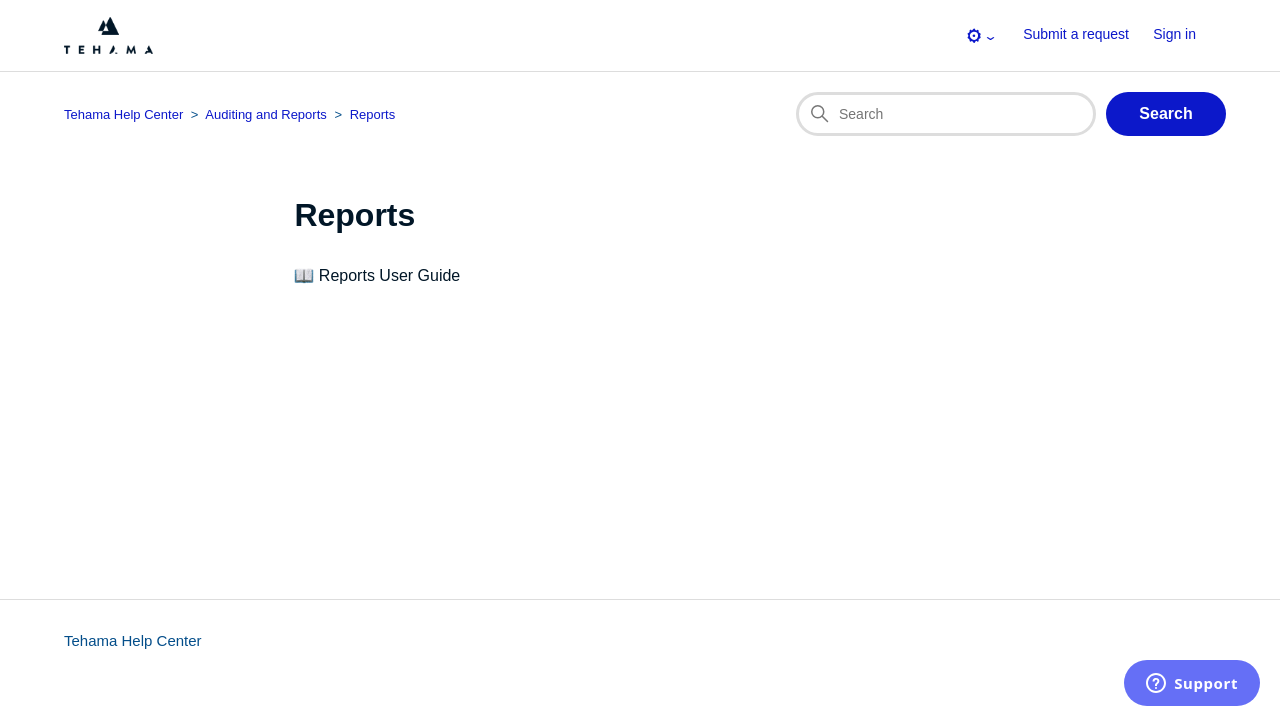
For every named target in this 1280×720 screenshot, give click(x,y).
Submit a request (1076, 34)
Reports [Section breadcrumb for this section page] (373, 114)
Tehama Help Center (133, 640)
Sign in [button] (1174, 34)
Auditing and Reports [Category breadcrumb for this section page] (265, 114)
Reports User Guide (389, 275)
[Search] (946, 114)
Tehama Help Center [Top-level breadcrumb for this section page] (123, 114)
